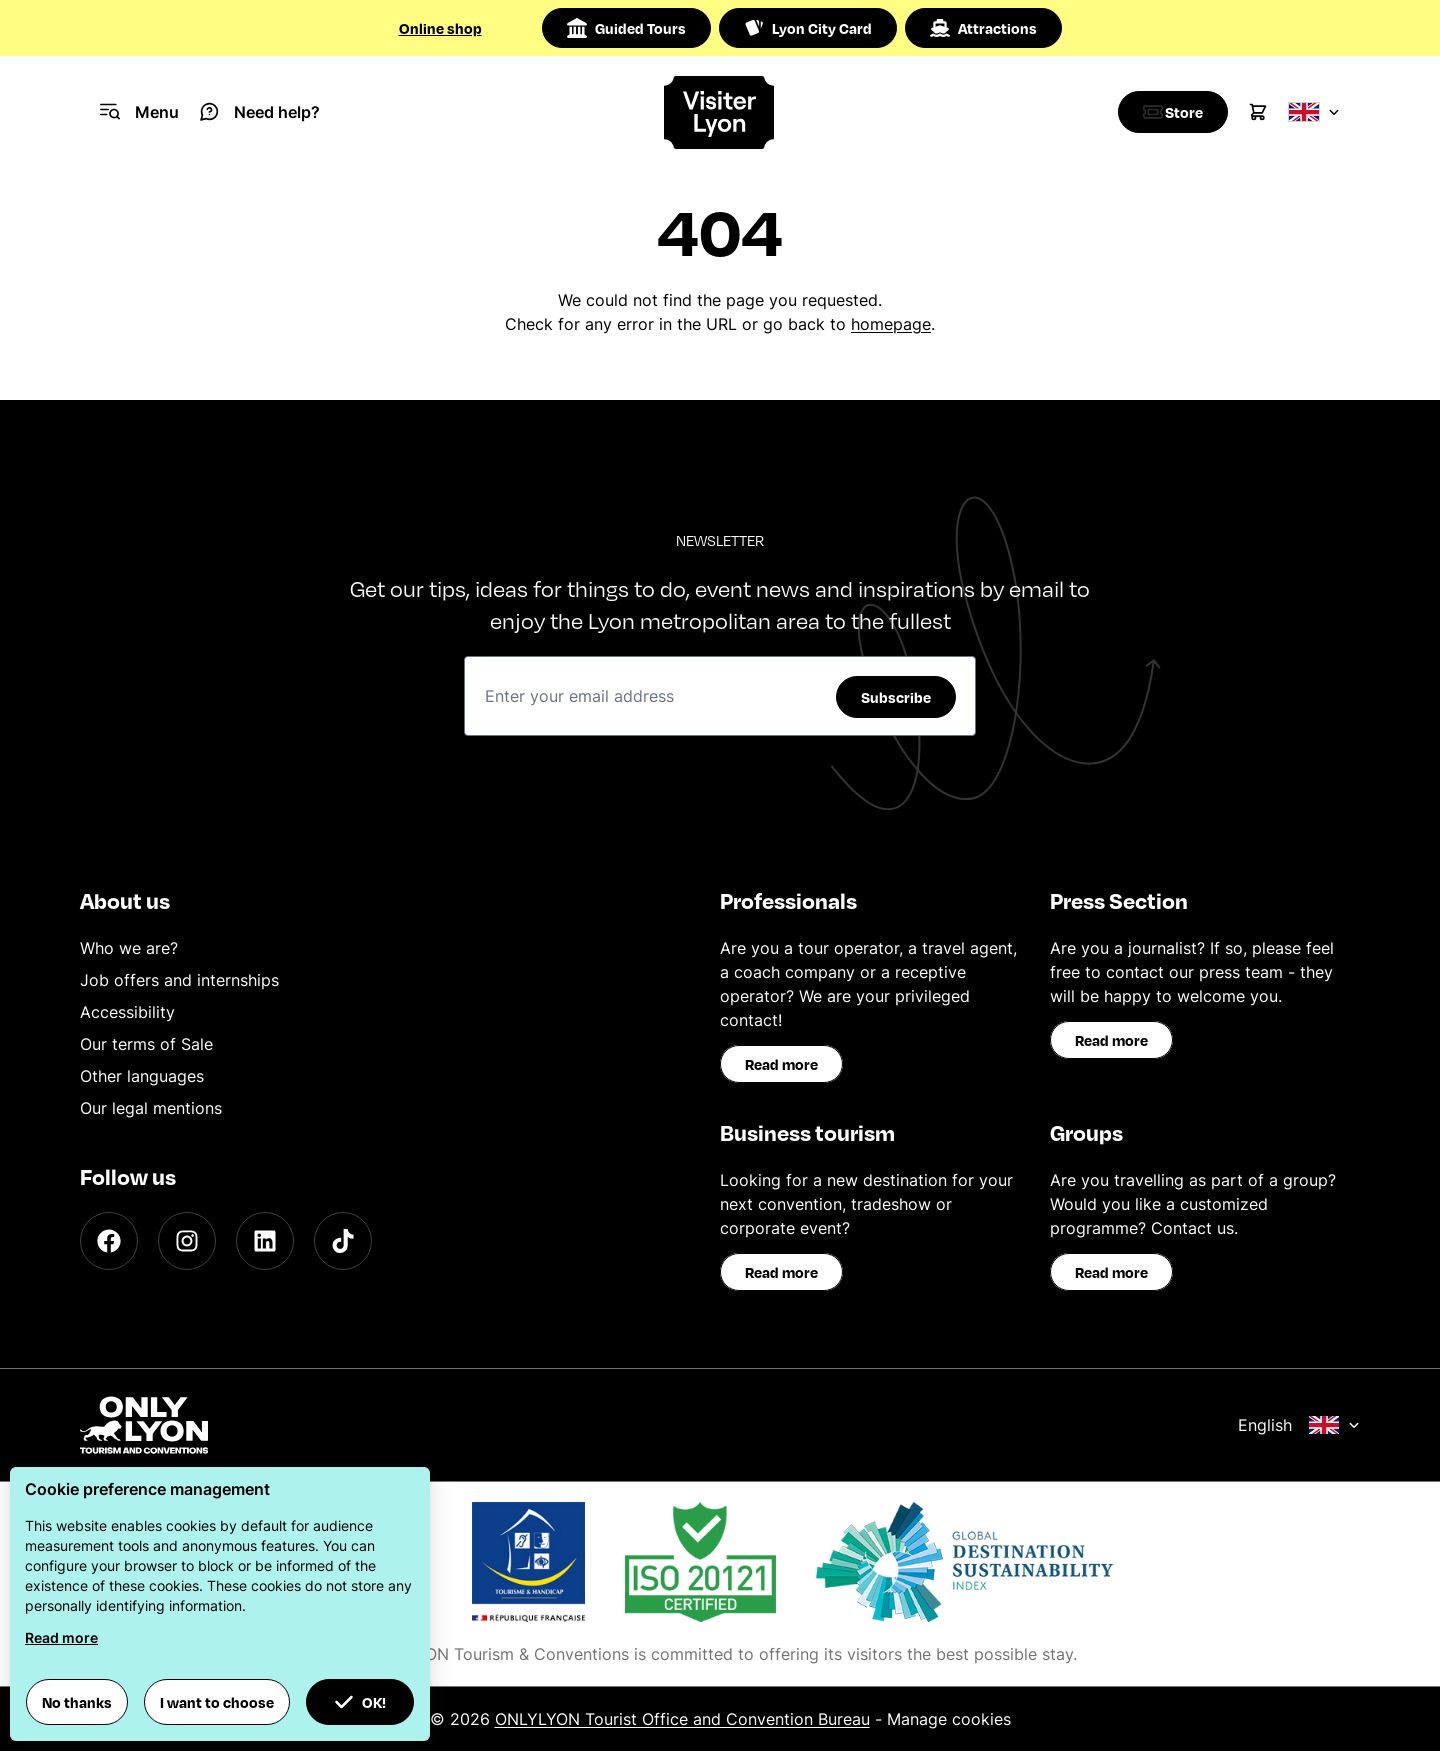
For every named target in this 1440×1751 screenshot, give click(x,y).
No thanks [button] (77, 1702)
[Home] (719, 112)
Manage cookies (949, 1719)
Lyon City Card (808, 28)
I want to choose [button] (217, 1702)
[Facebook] (109, 1241)
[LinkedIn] (265, 1241)
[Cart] (1258, 112)
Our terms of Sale (146, 1044)
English (1299, 1425)
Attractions (983, 28)
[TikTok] (343, 1241)
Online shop (440, 28)
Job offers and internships (179, 980)
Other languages (142, 1076)
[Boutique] (1168, 112)
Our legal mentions (151, 1108)
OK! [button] (360, 1702)
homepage (891, 324)
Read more (781, 1064)
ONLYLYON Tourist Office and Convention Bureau (682, 1719)
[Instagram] (187, 1241)
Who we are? (129, 948)
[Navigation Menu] (139, 112)
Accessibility (127, 1012)
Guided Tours (626, 28)
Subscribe (896, 697)
